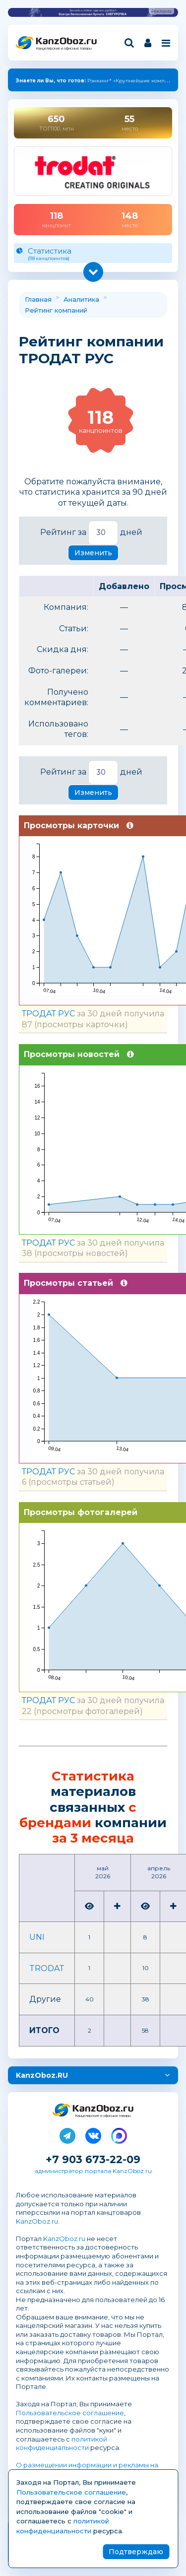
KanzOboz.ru (37, 2221)
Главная (38, 299)
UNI (37, 1937)
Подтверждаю (136, 2551)
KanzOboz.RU (42, 2075)
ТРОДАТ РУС (48, 1013)
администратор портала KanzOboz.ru (93, 2171)
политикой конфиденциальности (61, 2443)
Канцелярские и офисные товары (64, 48)
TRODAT (46, 1968)
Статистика (92, 253)
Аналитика (81, 299)
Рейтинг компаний (56, 310)
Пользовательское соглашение (70, 2413)
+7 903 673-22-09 (93, 2159)
